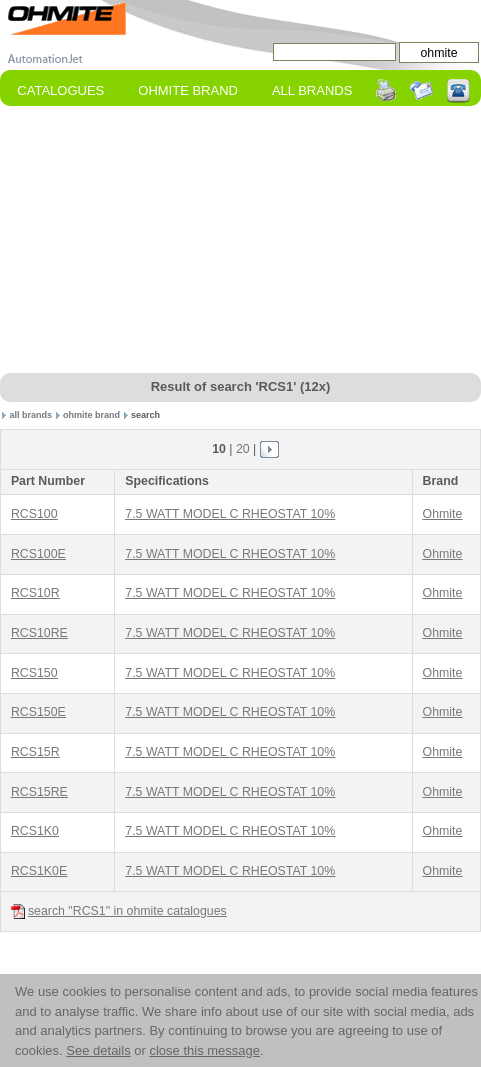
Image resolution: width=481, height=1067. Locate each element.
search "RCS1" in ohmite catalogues (119, 911)
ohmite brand (91, 415)
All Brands (312, 90)
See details (98, 1050)
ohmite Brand (188, 90)
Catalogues (60, 90)
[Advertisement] (241, 241)
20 (243, 449)
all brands (31, 415)
